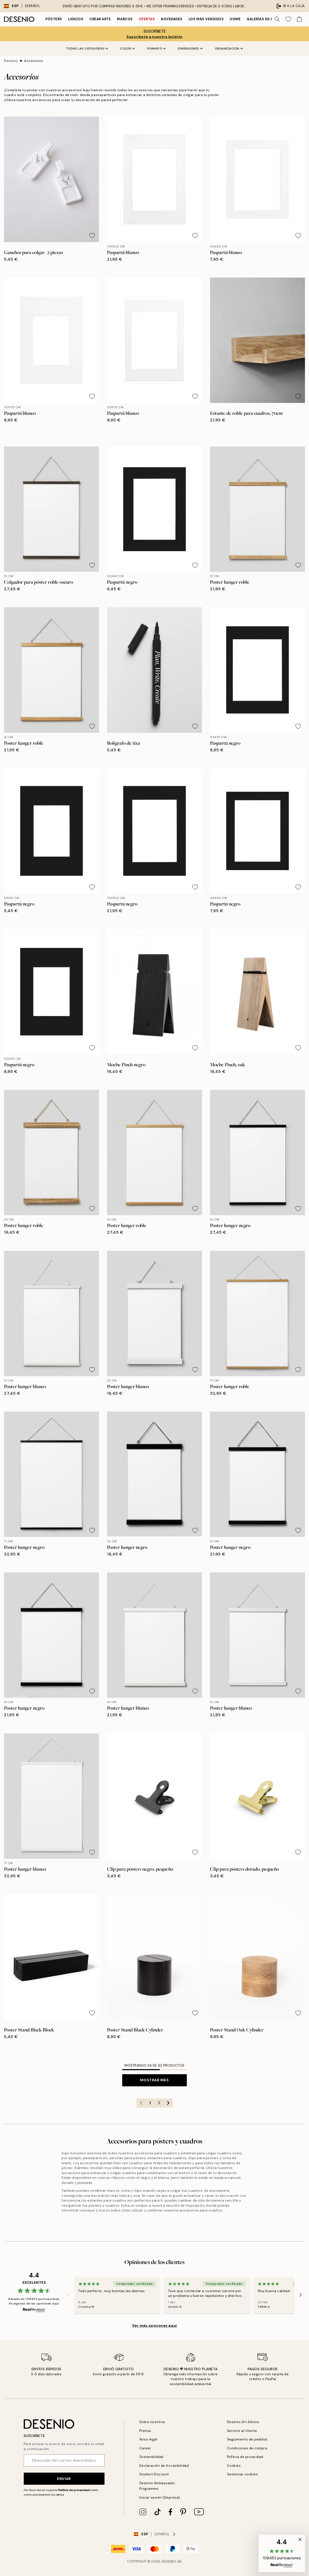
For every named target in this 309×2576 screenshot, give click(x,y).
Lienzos (76, 19)
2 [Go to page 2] (159, 2102)
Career (145, 2448)
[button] (282, 2553)
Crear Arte (100, 19)
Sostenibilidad (151, 2457)
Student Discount (154, 2474)
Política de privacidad (74, 2490)
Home (235, 19)
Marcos (125, 19)
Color (127, 49)
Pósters (53, 19)
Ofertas (147, 19)
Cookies (234, 2466)
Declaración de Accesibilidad (164, 2466)
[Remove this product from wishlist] (92, 235)
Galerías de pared (264, 19)
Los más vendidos (206, 19)
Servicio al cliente (242, 2431)
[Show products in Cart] (299, 19)
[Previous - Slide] (68, 2295)
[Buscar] (277, 19)
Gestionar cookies (242, 2474)
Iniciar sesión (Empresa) (159, 2497)
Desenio (11, 61)
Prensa (145, 2431)
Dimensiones (190, 49)
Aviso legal (148, 2439)
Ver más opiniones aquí (154, 2325)
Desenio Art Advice (243, 2422)
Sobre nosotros (152, 2422)
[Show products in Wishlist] (288, 19)
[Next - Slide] (301, 2295)
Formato (156, 49)
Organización (229, 49)
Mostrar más (154, 2080)
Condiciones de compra (247, 2448)
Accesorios (33, 61)
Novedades (172, 19)
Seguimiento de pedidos (247, 2439)
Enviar (64, 2478)
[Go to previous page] (140, 2103)
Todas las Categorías (87, 49)
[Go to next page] (168, 2103)
